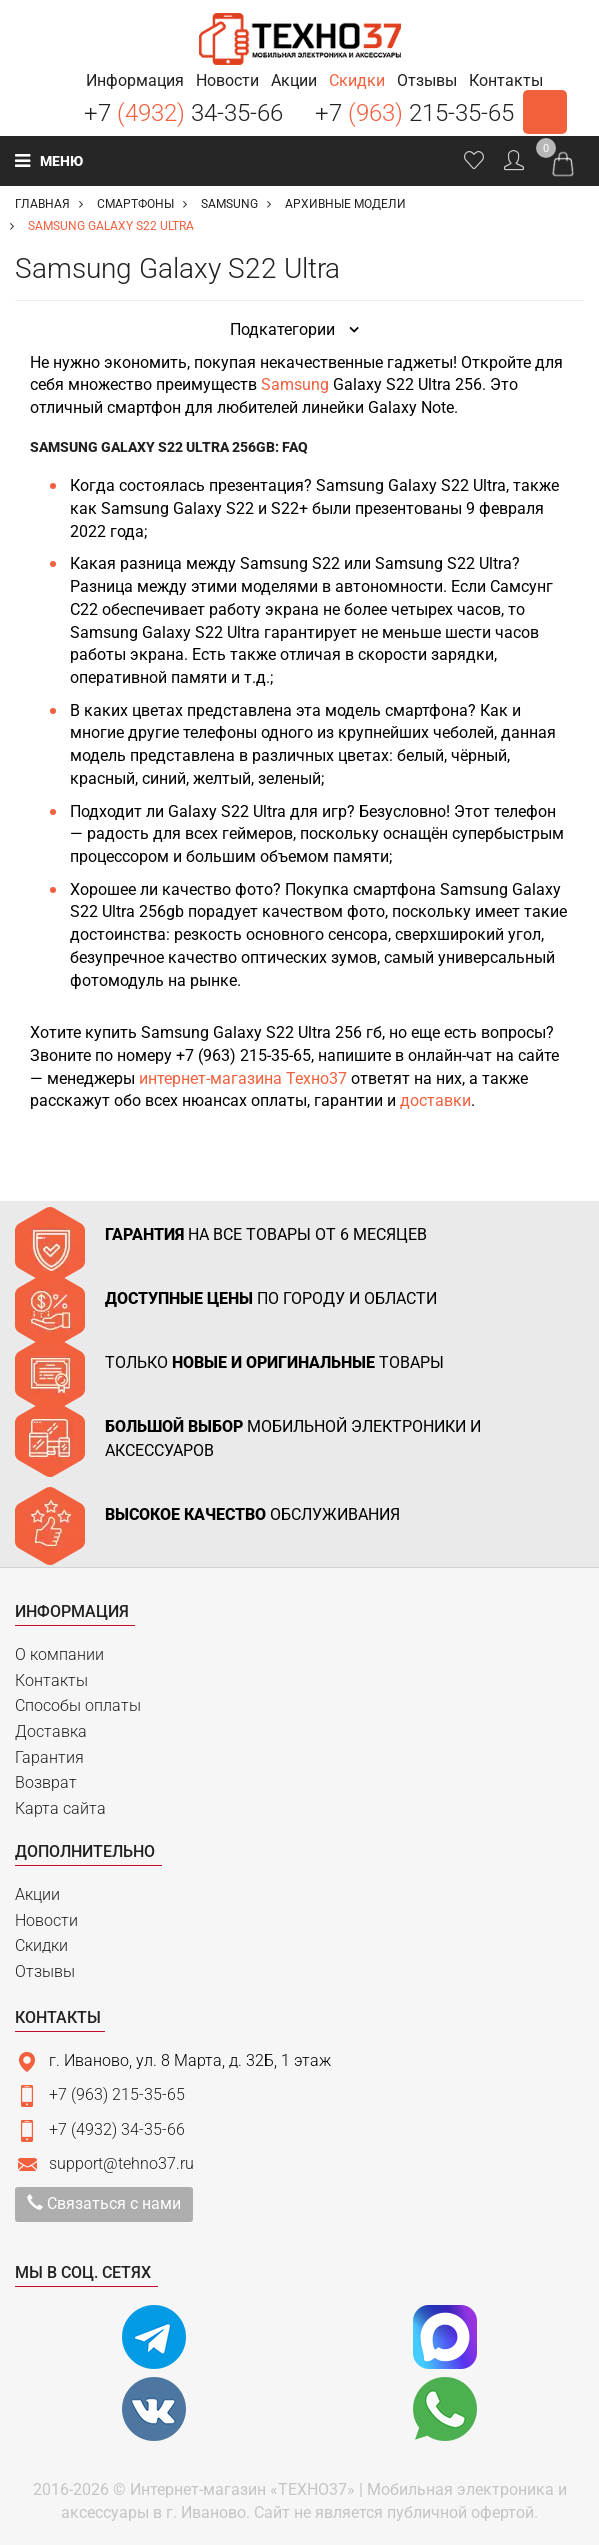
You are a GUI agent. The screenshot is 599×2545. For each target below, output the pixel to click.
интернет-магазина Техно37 (243, 1078)
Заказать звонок (545, 112)
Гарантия (49, 1757)
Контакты (51, 1680)
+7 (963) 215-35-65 (117, 2094)
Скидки (41, 1945)
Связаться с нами (104, 2203)
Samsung (293, 384)
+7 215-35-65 (414, 113)
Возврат (46, 1782)
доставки (435, 1100)
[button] (135, 80)
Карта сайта (60, 1808)
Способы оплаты (78, 1705)
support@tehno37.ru (121, 2163)
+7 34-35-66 (183, 113)
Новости (46, 1920)
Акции (37, 1894)
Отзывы (45, 1971)
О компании (59, 1654)
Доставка (51, 1731)
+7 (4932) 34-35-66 (117, 2129)
